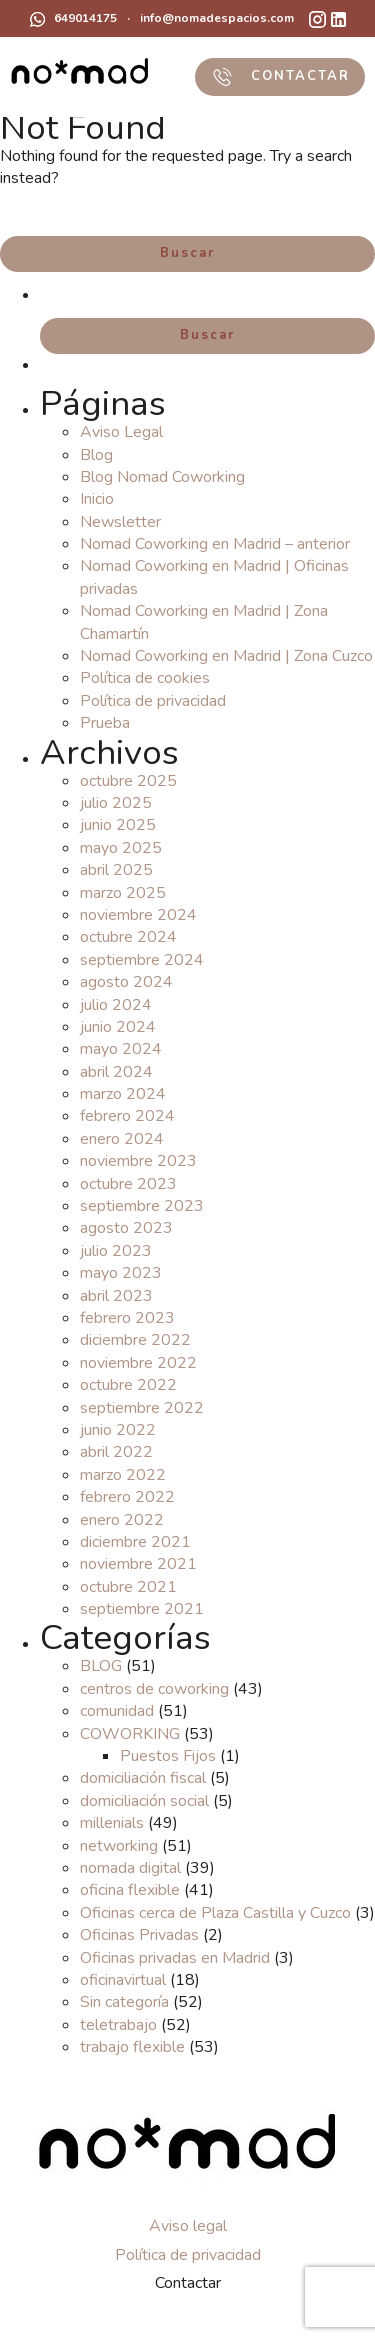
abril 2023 (116, 1296)
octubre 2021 (128, 1587)
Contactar (188, 2283)
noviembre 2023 (138, 1161)
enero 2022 (122, 1520)
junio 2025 (118, 825)
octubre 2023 (128, 1184)
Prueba (105, 723)
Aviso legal (188, 2226)
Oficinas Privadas (139, 1935)
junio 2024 (118, 1027)
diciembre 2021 (135, 1542)
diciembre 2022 (135, 1340)
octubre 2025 (128, 781)
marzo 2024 (123, 1094)
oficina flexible (130, 1890)
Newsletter (120, 522)
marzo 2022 (123, 1475)
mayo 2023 (121, 1273)
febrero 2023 (127, 1318)
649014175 (73, 19)
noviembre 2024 (138, 915)
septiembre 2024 (142, 960)
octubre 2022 (128, 1385)
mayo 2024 (121, 1049)
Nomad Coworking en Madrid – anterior (215, 544)
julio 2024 (116, 1005)
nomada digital (130, 1868)
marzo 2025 (123, 893)
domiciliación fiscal (143, 1778)
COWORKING (130, 1734)
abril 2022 (116, 1452)
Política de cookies (145, 678)
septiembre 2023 (142, 1206)
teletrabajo (118, 2025)
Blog (96, 455)
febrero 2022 (127, 1497)
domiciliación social (144, 1801)
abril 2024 (116, 1072)
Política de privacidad (153, 701)
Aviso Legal (121, 432)
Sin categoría (124, 2002)
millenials (112, 1823)
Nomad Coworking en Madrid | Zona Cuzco (226, 656)
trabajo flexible (132, 2047)
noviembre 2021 (138, 1564)
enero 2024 (122, 1139)
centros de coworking (154, 1689)
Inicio (97, 499)
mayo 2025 (121, 848)
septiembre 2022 (142, 1408)
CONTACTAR (280, 76)
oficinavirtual (123, 1980)
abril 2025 (116, 870)
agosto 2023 (126, 1228)
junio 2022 (118, 1430)
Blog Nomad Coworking (162, 477)
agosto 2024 (126, 982)
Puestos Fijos (168, 1756)
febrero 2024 (127, 1116)
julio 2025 (116, 803)
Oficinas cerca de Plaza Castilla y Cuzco (215, 1913)
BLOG (101, 1666)
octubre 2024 (128, 937)
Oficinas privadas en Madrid (175, 1958)
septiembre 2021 (142, 1609)
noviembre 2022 (138, 1363)
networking (119, 1846)
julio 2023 (116, 1251)
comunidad (117, 1711)
